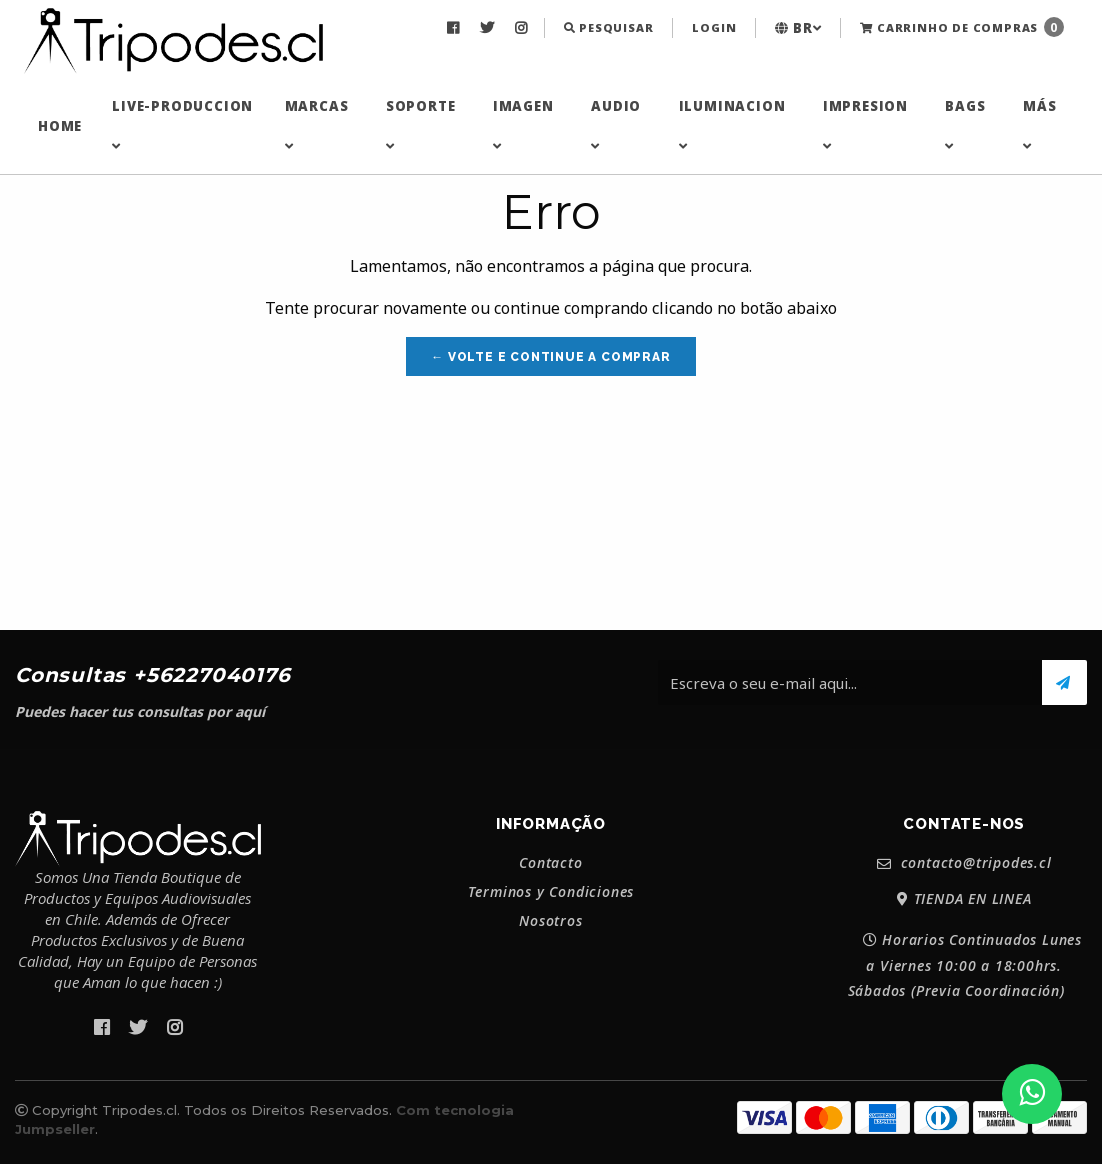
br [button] (798, 28)
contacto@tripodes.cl (964, 863)
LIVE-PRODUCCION (182, 125)
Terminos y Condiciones (551, 892)
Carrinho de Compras (962, 27)
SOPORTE (421, 125)
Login (714, 27)
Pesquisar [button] (609, 27)
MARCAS (317, 125)
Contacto (550, 863)
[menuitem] (455, 28)
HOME (60, 126)
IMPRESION (865, 125)
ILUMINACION (732, 125)
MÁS (1039, 125)
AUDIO (616, 125)
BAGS (965, 125)
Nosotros (550, 921)
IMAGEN (523, 125)
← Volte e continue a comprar (550, 357)
